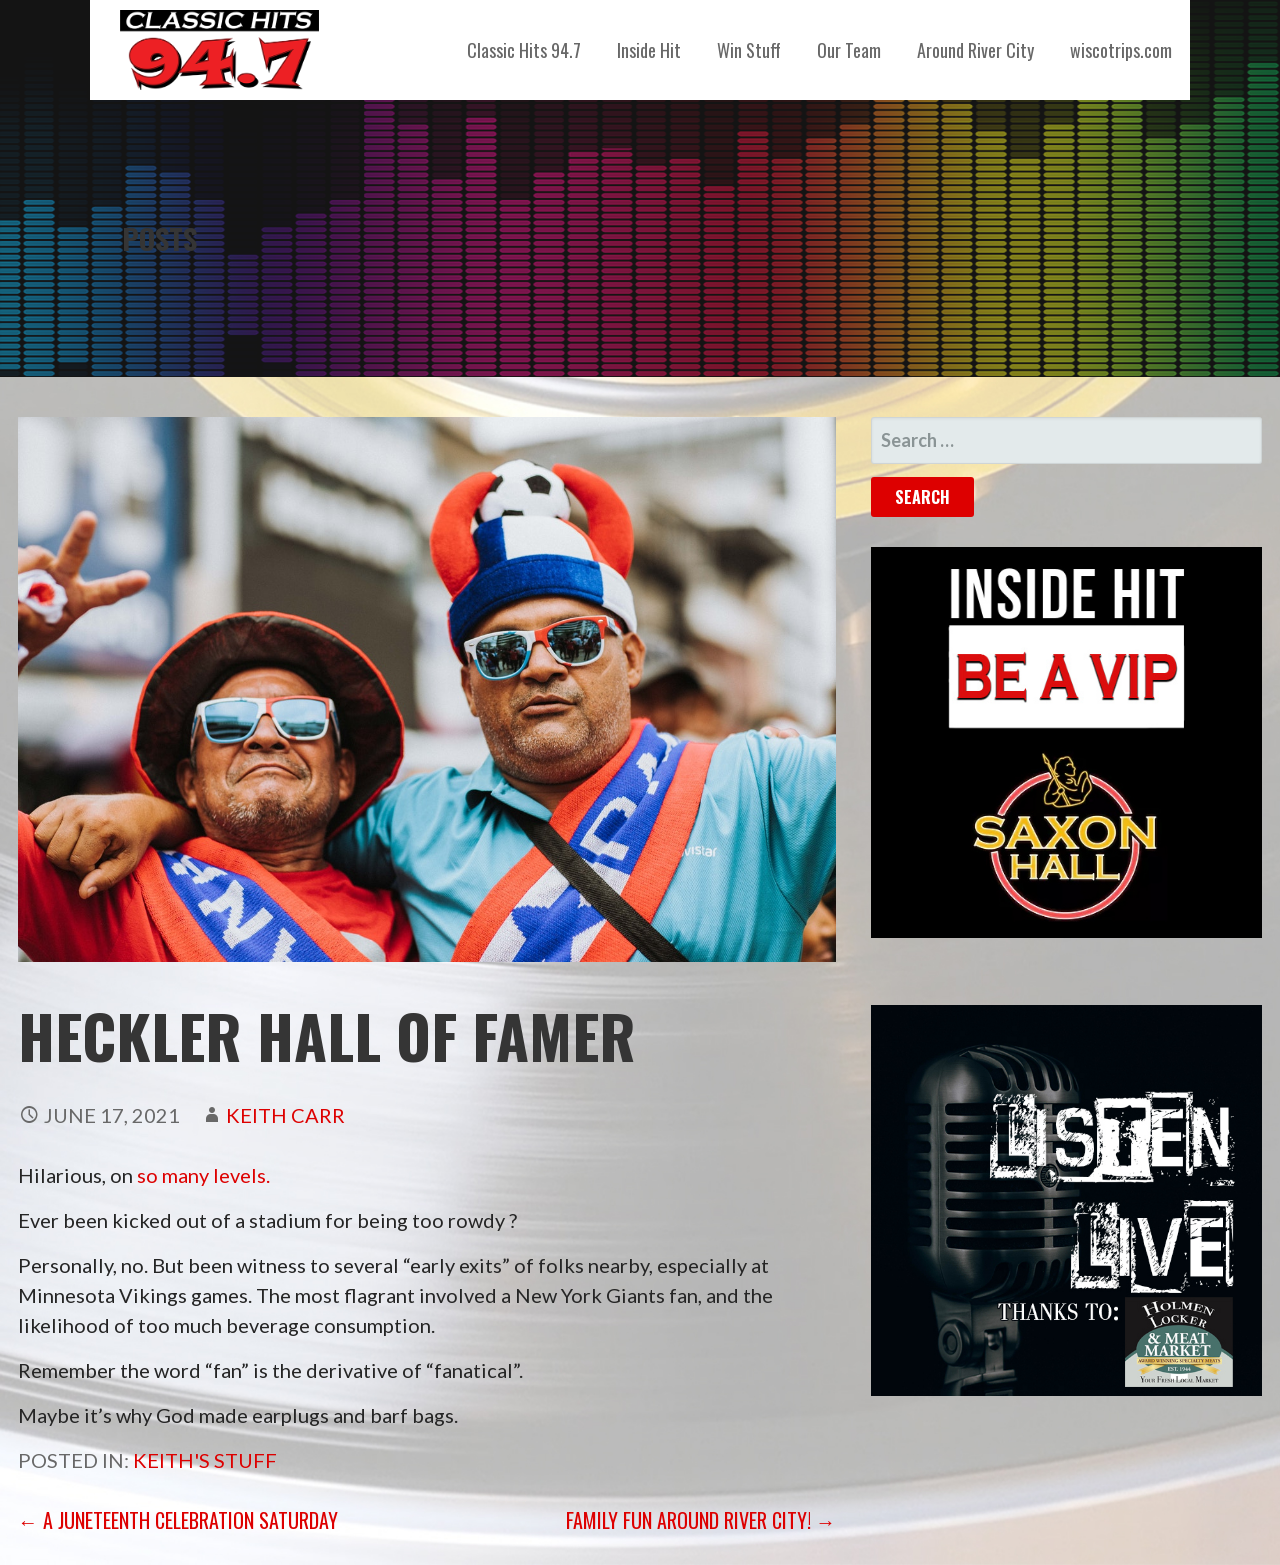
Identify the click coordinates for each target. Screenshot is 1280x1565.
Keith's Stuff (205, 1460)
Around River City (975, 50)
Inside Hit (649, 50)
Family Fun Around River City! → (701, 1520)
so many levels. (203, 1175)
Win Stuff (749, 50)
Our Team (849, 50)
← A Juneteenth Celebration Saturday (178, 1520)
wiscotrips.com (1121, 50)
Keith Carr (285, 1115)
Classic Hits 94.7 (524, 50)
